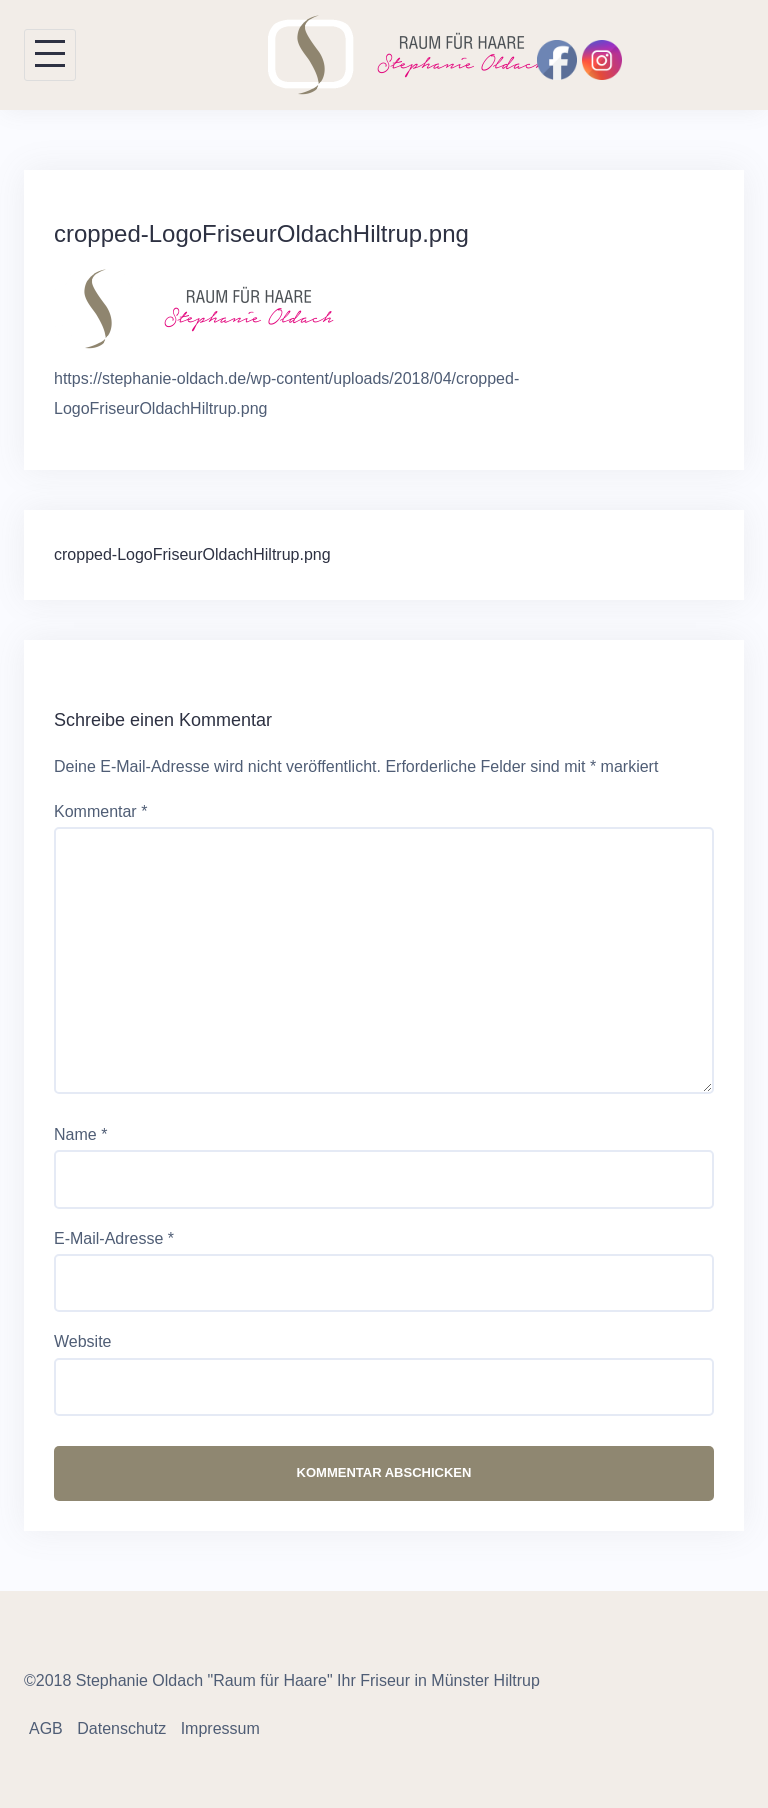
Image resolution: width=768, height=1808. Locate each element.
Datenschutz (121, 1728)
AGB (46, 1728)
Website (83, 1341)
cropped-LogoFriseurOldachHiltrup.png (192, 554)
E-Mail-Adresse (114, 1238)
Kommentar (100, 811)
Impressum (220, 1728)
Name (80, 1134)
